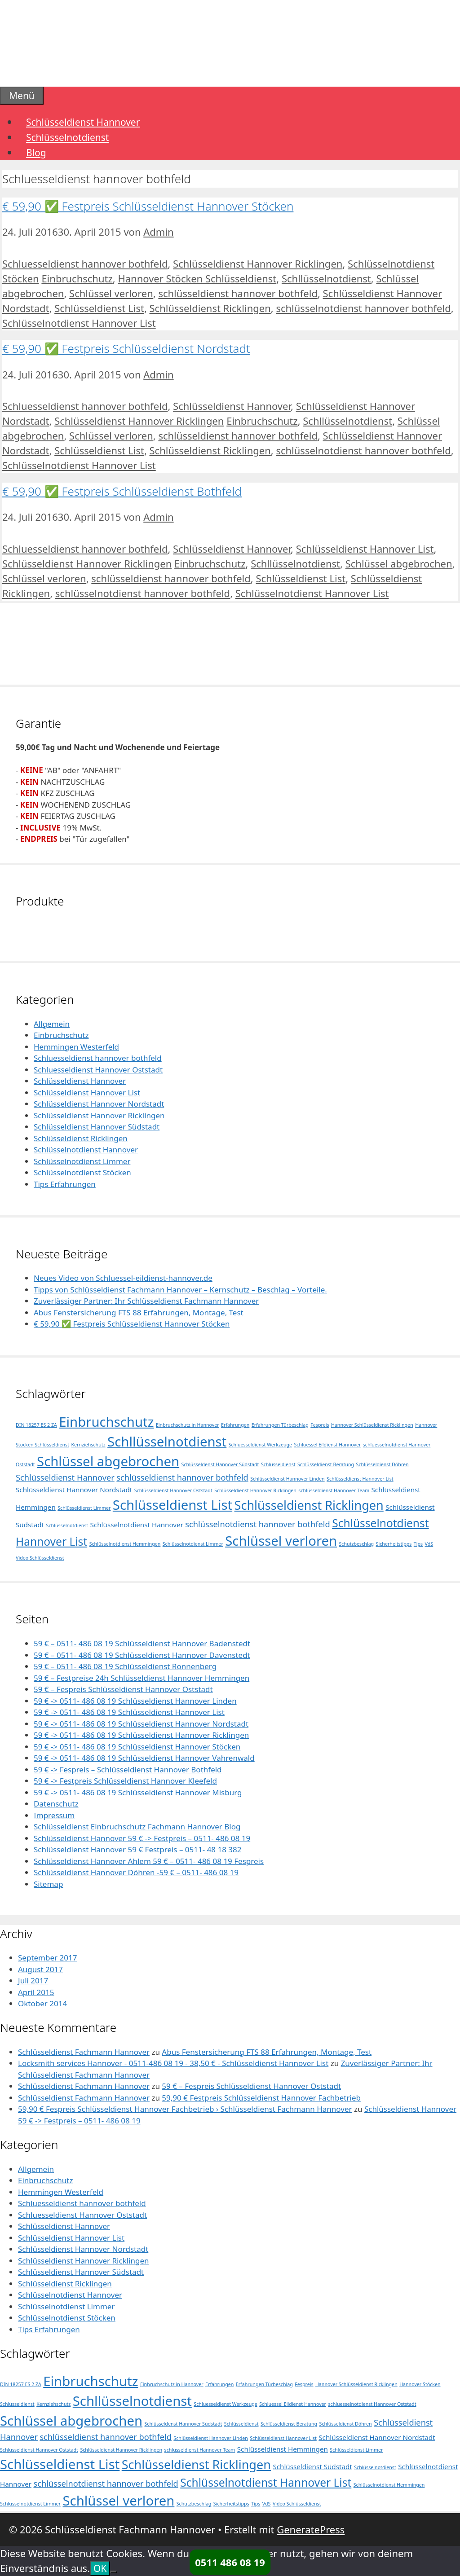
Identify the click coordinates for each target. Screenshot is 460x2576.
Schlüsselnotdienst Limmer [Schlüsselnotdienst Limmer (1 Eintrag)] (193, 1544)
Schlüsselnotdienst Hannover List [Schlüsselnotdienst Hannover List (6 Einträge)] (265, 2482)
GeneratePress (311, 2529)
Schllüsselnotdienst (326, 278)
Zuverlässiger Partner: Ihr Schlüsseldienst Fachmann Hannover (146, 1301)
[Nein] (113, 2572)
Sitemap (48, 1884)
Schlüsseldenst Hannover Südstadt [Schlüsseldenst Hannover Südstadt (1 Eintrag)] (220, 1464)
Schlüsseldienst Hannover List (365, 548)
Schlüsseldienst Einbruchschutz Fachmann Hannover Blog (137, 1826)
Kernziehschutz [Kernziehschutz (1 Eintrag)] (88, 1445)
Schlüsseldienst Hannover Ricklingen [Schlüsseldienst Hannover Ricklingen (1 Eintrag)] (255, 1490)
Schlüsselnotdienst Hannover (86, 1149)
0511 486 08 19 (230, 2562)
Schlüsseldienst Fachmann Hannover (84, 2052)
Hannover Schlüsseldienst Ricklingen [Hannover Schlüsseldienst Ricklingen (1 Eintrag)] (372, 1425)
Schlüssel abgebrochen (398, 563)
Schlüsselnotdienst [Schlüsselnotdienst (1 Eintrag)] (67, 1525)
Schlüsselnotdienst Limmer (82, 1161)
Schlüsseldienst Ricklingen (210, 308)
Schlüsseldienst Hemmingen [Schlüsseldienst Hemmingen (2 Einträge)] (282, 2448)
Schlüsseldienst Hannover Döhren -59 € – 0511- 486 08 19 (136, 1872)
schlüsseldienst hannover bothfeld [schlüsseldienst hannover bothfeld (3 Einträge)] (182, 1477)
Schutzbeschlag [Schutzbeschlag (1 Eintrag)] (356, 1544)
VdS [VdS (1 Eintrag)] (429, 1544)
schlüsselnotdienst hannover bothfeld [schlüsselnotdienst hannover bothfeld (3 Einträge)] (257, 1524)
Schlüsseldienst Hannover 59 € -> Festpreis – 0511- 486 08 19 (142, 1838)
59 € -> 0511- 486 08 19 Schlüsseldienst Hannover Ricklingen (141, 1735)
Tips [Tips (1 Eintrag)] (418, 1544)
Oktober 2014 (42, 2003)
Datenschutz (56, 1803)
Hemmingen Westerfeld (76, 1047)
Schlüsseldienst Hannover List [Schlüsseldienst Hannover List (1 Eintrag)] (360, 1479)
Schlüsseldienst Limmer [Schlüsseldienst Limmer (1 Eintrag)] (84, 1508)
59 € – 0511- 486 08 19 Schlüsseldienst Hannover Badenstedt (142, 1643)
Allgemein (52, 1024)
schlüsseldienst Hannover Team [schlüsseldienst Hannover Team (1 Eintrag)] (333, 1490)
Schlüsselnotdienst (67, 137)
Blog (36, 152)
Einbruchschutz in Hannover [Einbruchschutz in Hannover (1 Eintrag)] (187, 1425)
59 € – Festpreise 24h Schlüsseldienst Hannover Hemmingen (141, 1678)
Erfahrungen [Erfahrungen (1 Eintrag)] (235, 1425)
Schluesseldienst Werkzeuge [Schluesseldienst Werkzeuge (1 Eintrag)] (260, 1445)
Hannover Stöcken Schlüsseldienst (197, 278)
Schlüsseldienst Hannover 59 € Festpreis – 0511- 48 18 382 (138, 1849)
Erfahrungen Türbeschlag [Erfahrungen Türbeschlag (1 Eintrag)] (280, 1425)
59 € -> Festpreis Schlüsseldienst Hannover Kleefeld (125, 1781)
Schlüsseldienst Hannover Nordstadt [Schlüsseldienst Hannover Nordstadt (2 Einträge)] (74, 1489)
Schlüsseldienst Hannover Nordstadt (99, 1104)
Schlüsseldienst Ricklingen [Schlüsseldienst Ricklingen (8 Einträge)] (309, 1505)
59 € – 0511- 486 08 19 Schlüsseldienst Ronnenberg (125, 1666)
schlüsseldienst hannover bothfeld (238, 293)
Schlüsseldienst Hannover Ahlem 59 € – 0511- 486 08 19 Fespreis (149, 1861)
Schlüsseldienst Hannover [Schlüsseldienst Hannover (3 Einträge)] (65, 1477)
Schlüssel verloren (111, 293)
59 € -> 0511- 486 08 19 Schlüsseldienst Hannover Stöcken (137, 1746)
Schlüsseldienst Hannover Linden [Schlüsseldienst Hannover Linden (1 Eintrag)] (287, 1479)
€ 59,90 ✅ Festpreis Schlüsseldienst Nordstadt (126, 348)
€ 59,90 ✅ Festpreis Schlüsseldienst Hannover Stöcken (147, 206)
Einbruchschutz (76, 278)
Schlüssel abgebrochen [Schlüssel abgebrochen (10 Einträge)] (108, 1461)
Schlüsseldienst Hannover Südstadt (96, 1126)
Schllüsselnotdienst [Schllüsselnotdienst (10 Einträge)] (166, 1442)
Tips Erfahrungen (65, 1184)
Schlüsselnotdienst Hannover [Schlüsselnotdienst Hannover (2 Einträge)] (136, 1524)
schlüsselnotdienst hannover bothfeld (363, 308)
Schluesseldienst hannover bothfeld (85, 263)
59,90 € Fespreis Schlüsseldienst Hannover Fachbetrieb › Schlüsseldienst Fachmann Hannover (185, 2109)
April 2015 (36, 1992)
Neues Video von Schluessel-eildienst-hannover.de (123, 1278)
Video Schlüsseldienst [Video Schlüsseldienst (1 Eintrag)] (40, 1558)
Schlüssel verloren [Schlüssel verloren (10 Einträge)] (281, 1541)
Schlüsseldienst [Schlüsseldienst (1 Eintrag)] (278, 1464)
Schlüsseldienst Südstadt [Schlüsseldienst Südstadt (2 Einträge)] (312, 2466)
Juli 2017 (33, 1980)
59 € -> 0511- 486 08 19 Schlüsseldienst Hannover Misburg (138, 1792)
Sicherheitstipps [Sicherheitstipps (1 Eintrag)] (394, 1544)
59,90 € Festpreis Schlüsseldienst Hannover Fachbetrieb (261, 2097)
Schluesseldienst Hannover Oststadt (98, 1069)
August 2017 (40, 1969)
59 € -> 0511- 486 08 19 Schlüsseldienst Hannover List (129, 1712)
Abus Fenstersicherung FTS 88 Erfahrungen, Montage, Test (138, 1312)
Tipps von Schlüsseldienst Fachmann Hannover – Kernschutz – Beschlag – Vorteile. (180, 1289)
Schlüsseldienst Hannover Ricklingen (257, 263)
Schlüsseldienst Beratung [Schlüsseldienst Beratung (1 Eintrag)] (325, 1464)
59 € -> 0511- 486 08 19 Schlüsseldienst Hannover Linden (135, 1701)
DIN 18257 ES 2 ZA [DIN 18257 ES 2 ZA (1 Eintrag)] (36, 1425)
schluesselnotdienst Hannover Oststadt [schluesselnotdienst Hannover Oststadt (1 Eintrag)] (372, 2404)
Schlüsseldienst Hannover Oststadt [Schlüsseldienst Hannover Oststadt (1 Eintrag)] (173, 1490)
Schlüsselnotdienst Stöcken (82, 1172)
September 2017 (47, 1957)
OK (99, 2568)
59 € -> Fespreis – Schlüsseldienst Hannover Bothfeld (128, 1769)
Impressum (54, 1815)
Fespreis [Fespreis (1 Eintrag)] (319, 1425)
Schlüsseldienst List (99, 308)
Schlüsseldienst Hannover (83, 122)
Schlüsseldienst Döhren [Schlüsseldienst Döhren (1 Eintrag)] (382, 1464)
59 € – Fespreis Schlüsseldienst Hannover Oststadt (123, 1689)
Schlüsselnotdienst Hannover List (79, 323)
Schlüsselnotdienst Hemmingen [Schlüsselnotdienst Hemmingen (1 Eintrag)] (125, 1544)
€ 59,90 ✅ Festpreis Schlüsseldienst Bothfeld (122, 491)
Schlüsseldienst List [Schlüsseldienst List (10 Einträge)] (172, 1505)
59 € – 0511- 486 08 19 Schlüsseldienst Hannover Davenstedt (142, 1655)
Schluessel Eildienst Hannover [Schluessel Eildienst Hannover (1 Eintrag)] (327, 1445)
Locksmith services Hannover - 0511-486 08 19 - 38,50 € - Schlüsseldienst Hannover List (173, 2063)
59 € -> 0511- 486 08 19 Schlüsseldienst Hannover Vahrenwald (144, 1758)
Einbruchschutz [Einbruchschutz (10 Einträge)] (106, 1422)
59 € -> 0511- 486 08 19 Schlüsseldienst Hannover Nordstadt (141, 1724)
